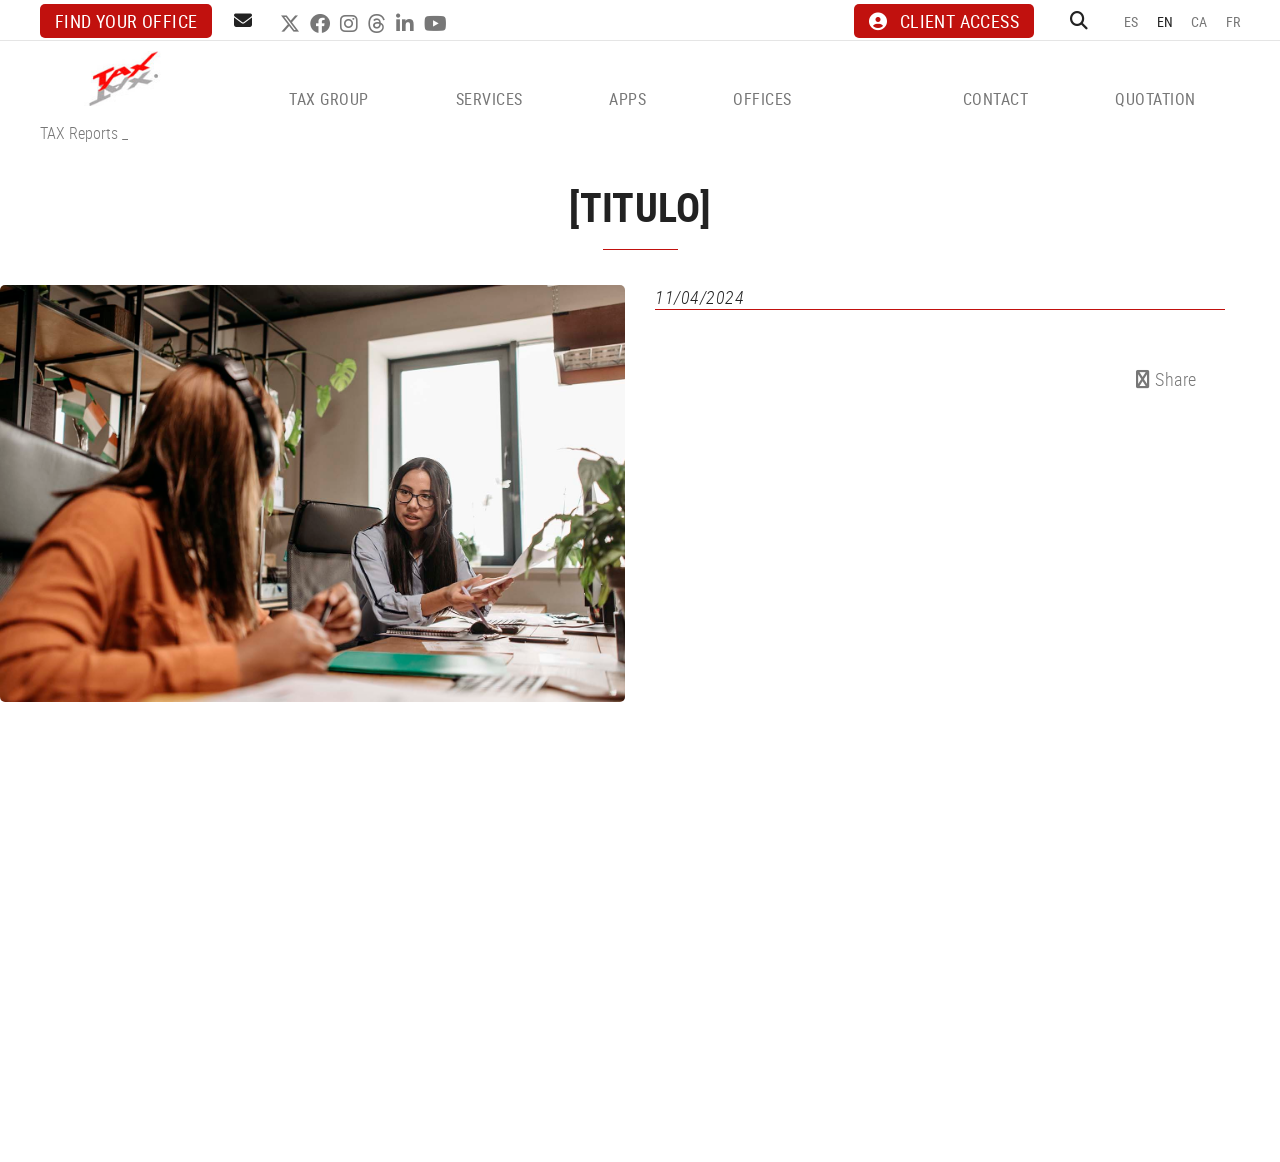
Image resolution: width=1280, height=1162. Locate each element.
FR (1233, 21)
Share (1166, 379)
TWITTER (292, 24)
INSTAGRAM (351, 24)
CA (1199, 21)
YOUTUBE (438, 24)
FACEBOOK (322, 24)
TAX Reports (79, 133)
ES (1131, 21)
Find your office (126, 21)
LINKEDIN (407, 24)
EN (1165, 21)
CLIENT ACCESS (944, 21)
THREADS (379, 24)
